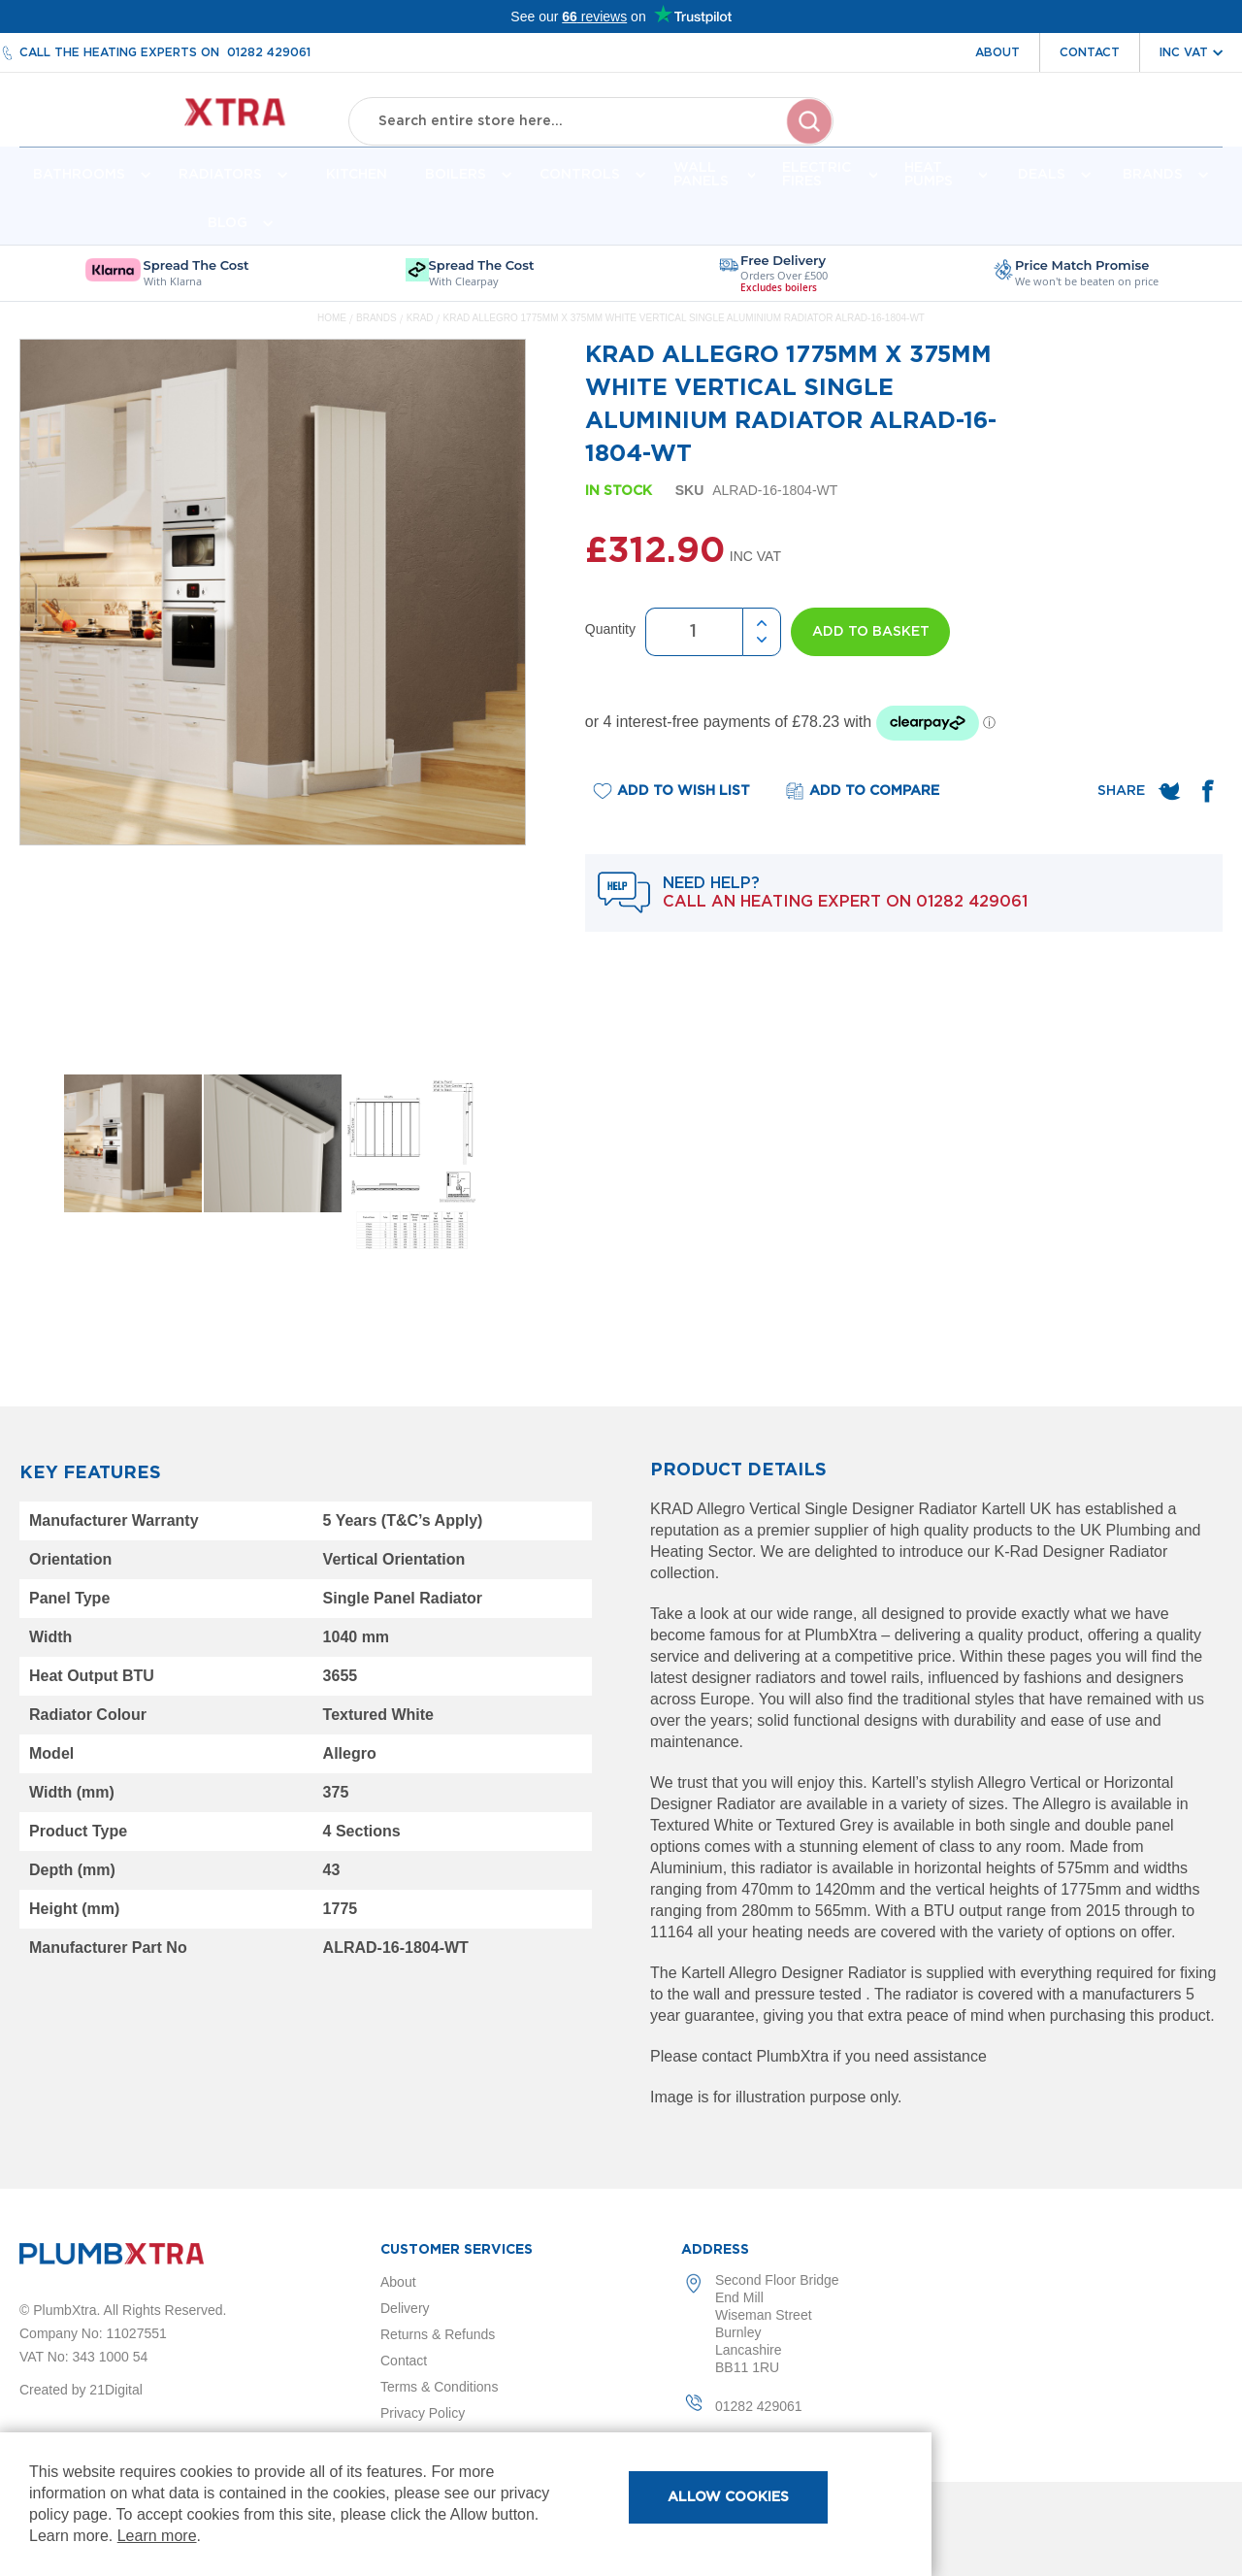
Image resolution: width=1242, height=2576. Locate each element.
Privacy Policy (422, 2413)
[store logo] (170, 117)
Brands (377, 332)
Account (1006, 134)
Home (331, 332)
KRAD (422, 332)
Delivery (405, 2308)
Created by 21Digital (81, 2389)
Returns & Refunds (437, 2334)
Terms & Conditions (439, 2386)
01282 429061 (268, 52)
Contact (1090, 52)
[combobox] (591, 116)
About (997, 52)
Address (715, 2250)
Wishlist (1095, 134)
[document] (465, 2504)
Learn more (157, 2535)
